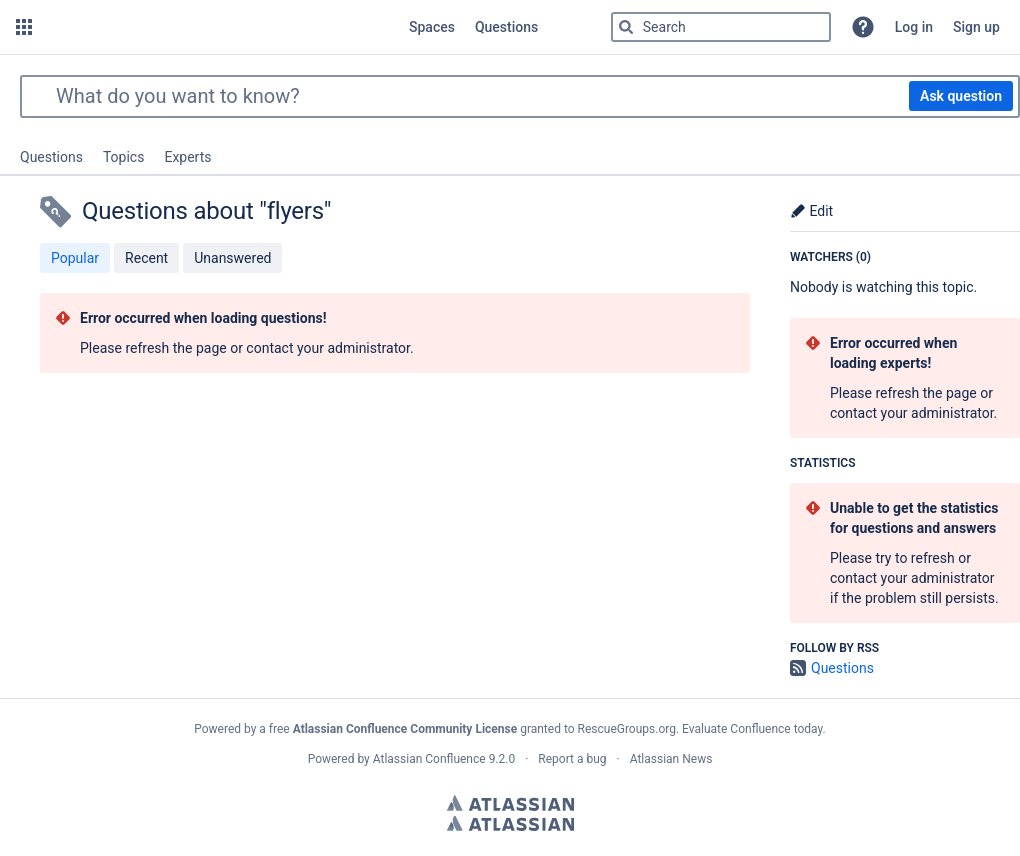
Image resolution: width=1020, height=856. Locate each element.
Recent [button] (146, 258)
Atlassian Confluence (429, 759)
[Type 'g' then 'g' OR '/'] (721, 27)
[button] (24, 27)
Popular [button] (75, 258)
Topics (123, 157)
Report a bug (572, 759)
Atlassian (510, 803)
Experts (187, 157)
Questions (51, 157)
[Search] (626, 27)
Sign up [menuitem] (976, 27)
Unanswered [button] (232, 258)
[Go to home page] (218, 27)
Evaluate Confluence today (752, 729)
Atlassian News (671, 759)
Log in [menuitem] (914, 27)
